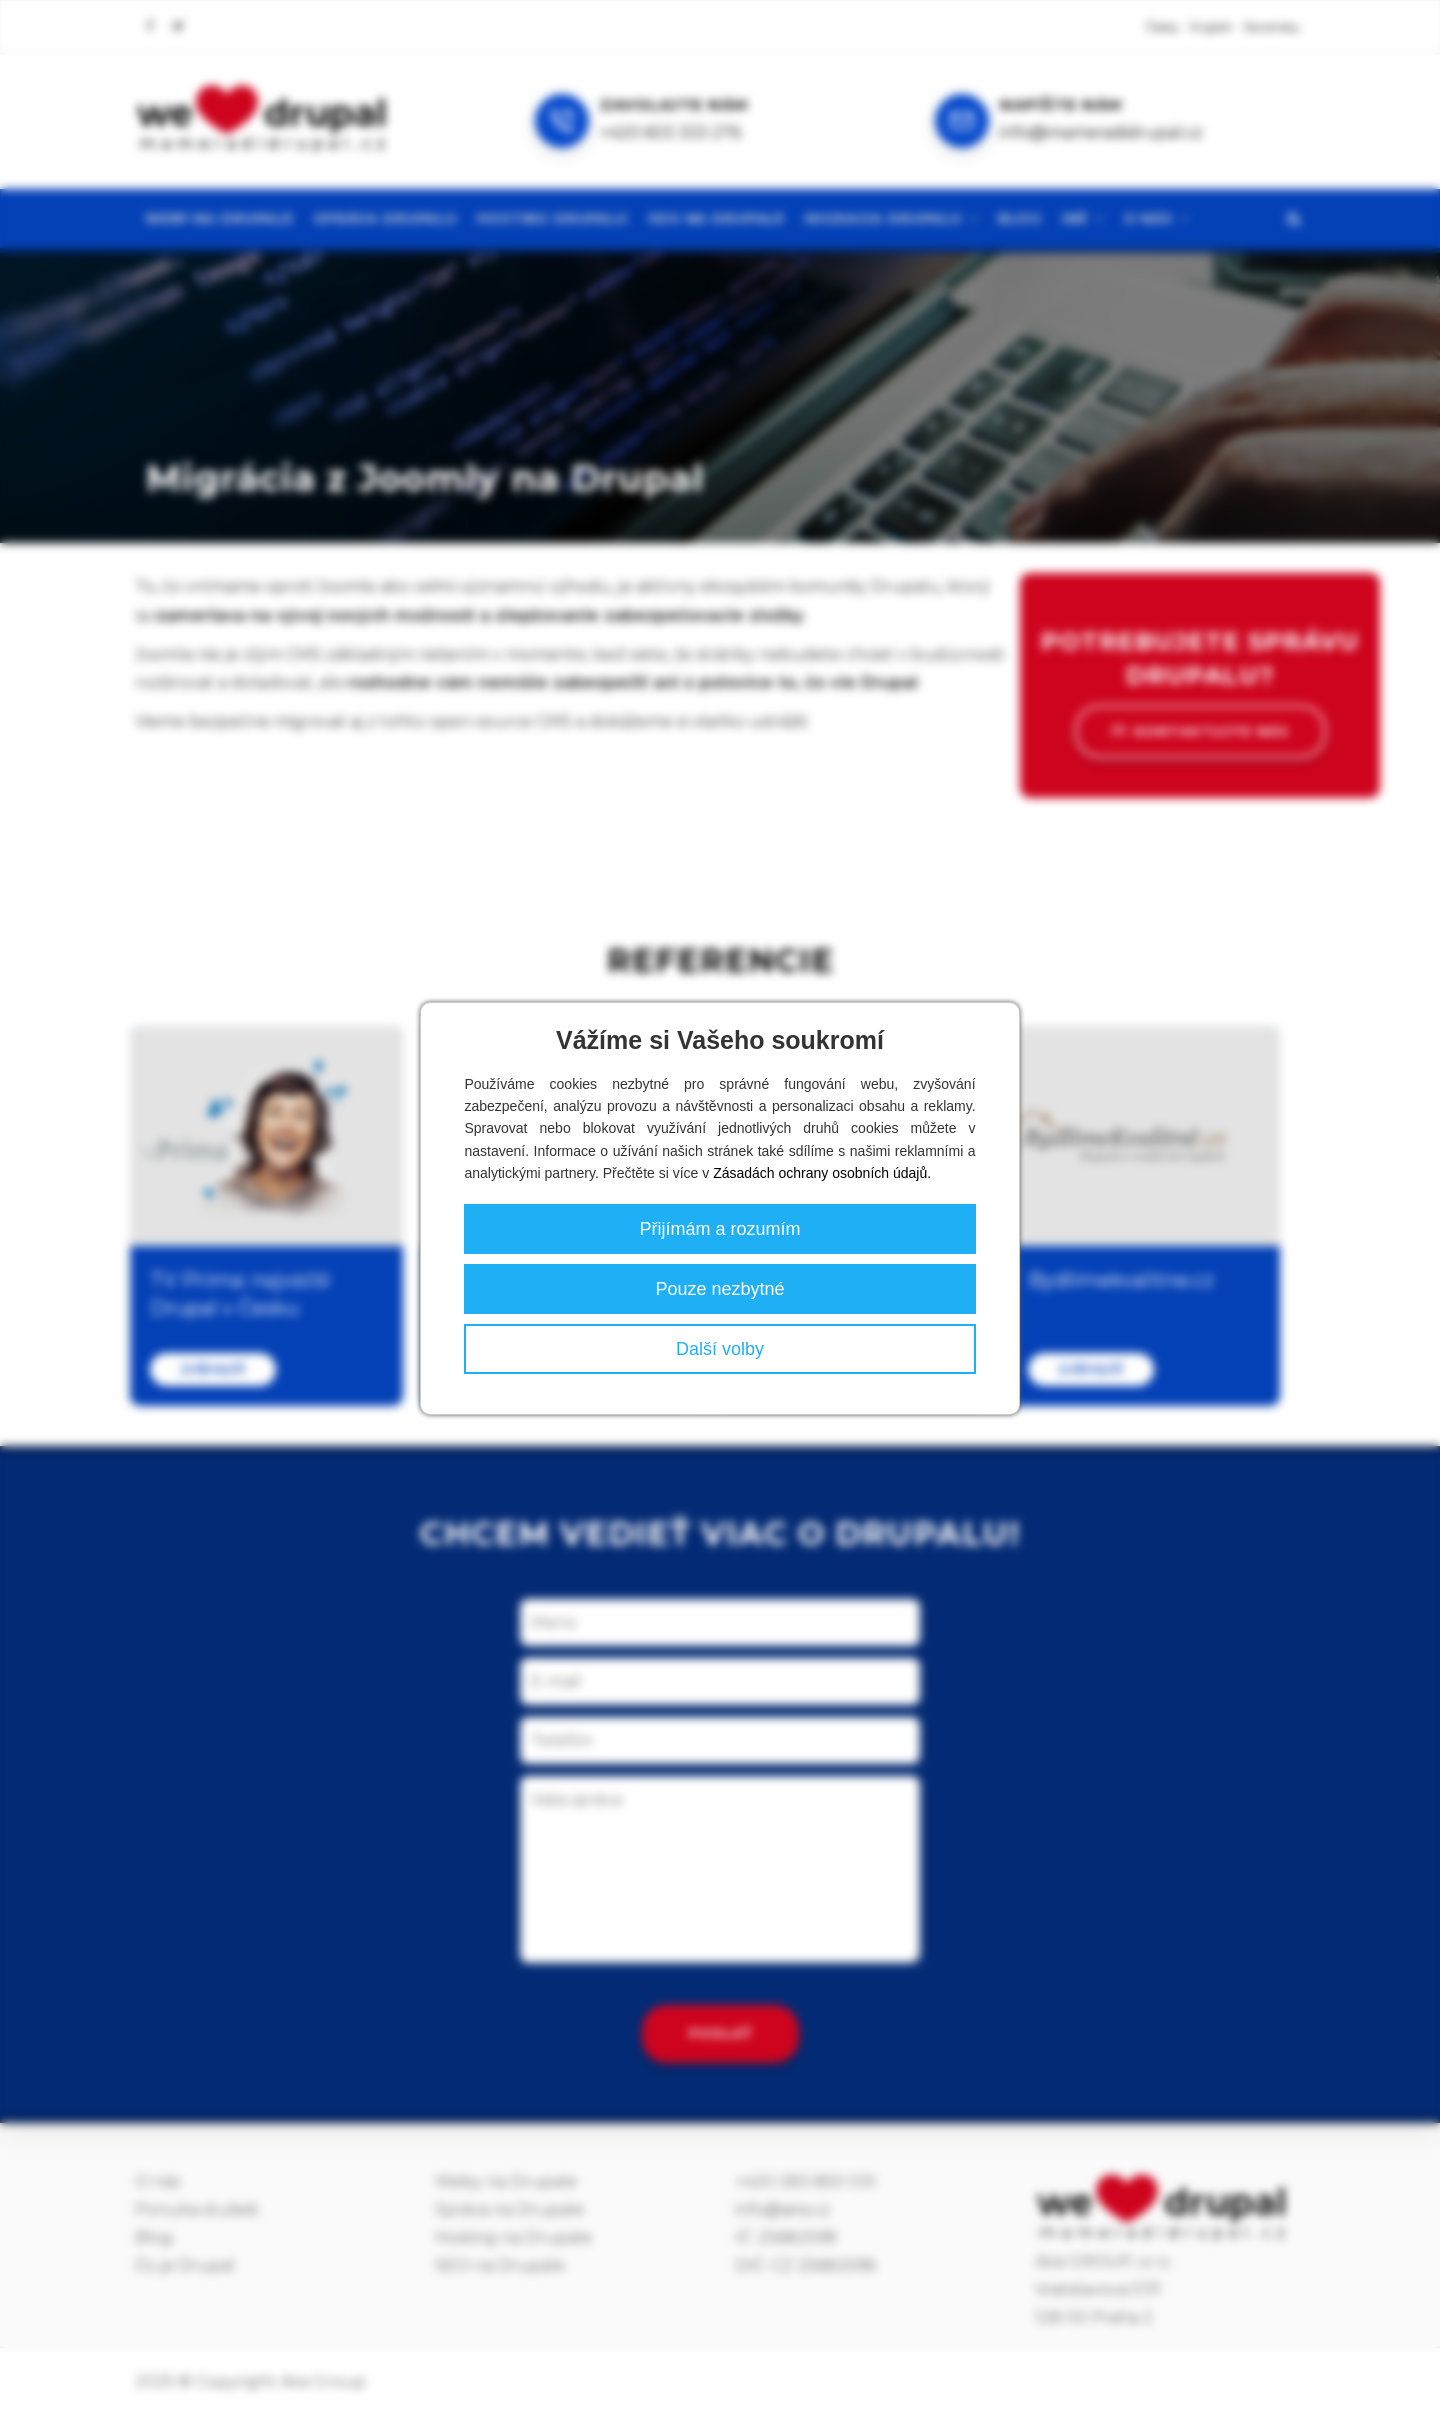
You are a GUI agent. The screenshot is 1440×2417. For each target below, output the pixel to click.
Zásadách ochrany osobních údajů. (822, 1173)
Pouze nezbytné (719, 1289)
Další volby (720, 1349)
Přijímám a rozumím (719, 1229)
